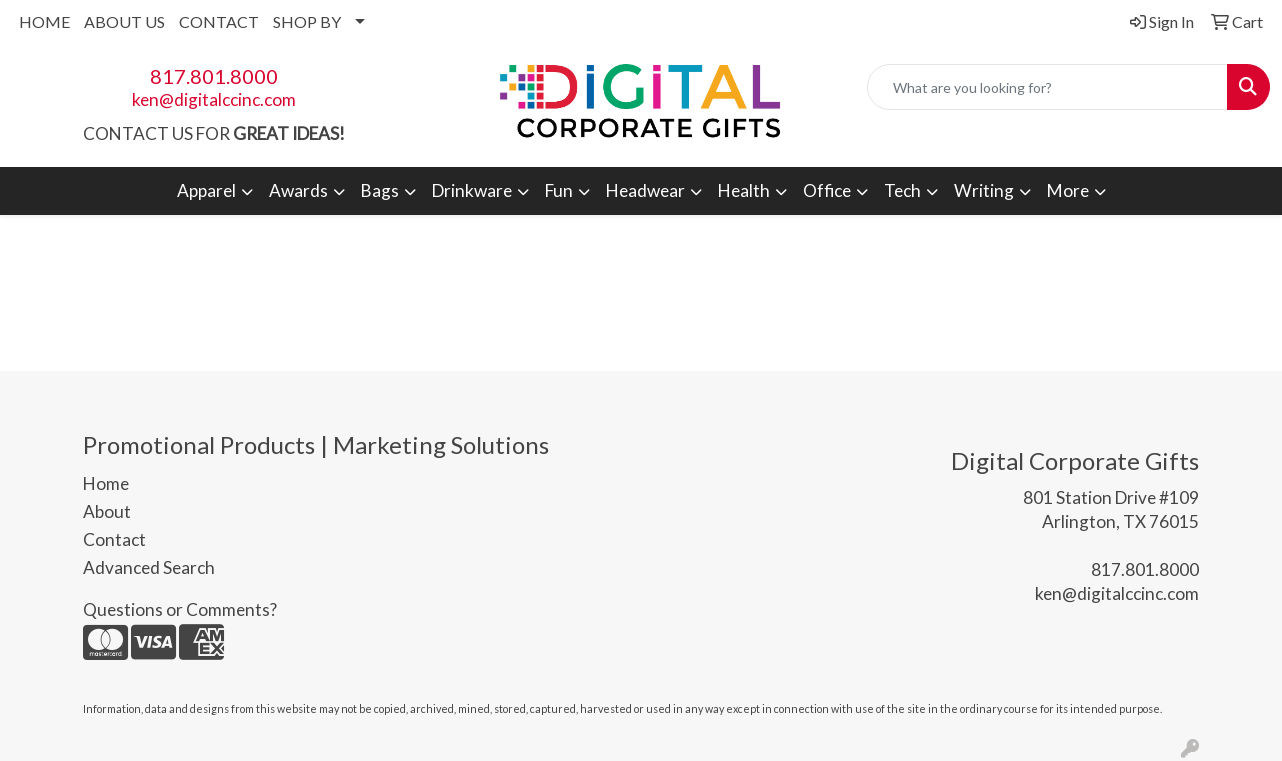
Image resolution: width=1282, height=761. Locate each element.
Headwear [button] (645, 190)
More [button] (1068, 190)
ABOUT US (124, 21)
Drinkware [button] (472, 190)
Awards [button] (298, 190)
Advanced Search (149, 567)
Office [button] (827, 190)
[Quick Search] (1047, 87)
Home (106, 483)
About (107, 511)
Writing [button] (984, 190)
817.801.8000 (214, 76)
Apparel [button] (206, 190)
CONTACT (219, 21)
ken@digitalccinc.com (214, 99)
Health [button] (744, 190)
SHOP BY (307, 21)
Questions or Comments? (180, 609)
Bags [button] (380, 190)
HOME (44, 21)
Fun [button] (559, 190)
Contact (114, 539)
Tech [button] (902, 190)
